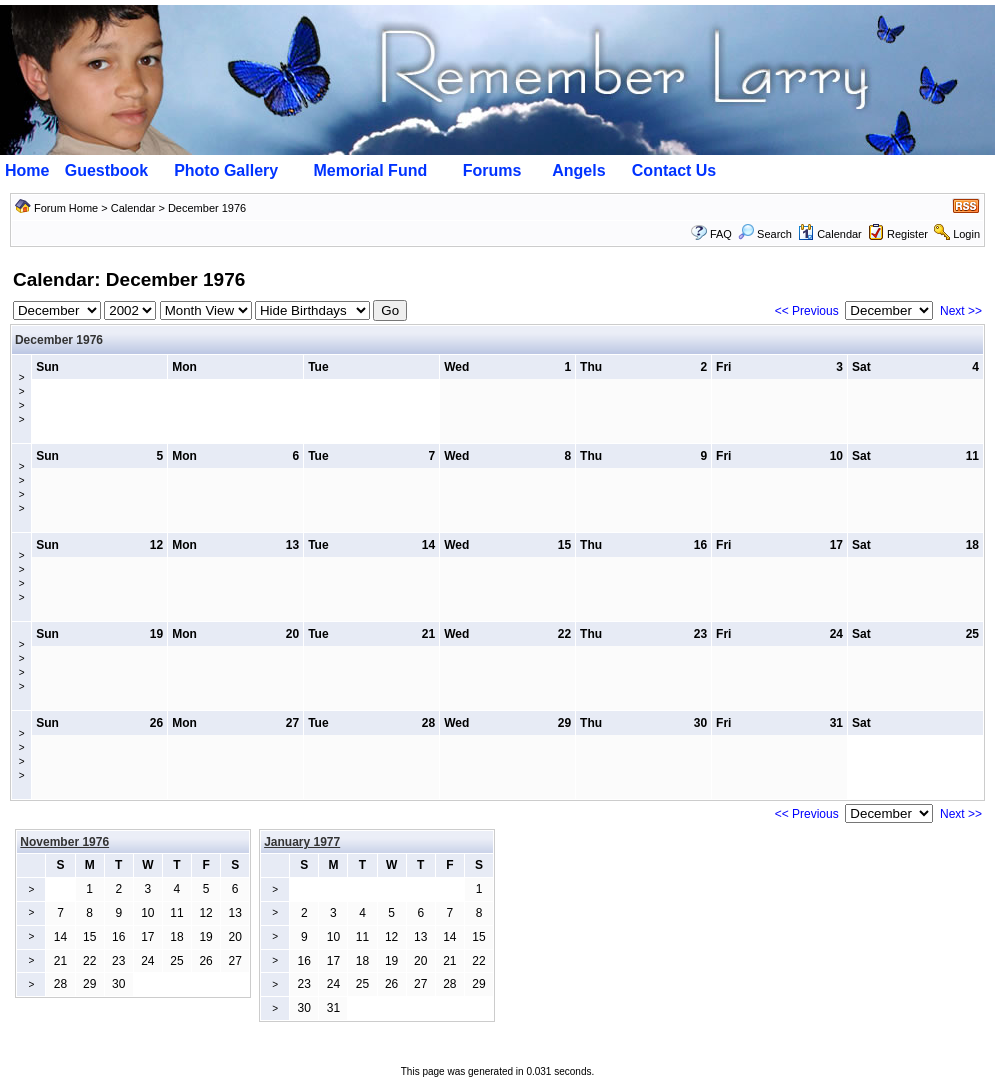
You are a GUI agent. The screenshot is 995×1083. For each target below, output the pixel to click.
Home (27, 170)
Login (966, 234)
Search (765, 234)
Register (907, 234)
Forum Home (66, 208)
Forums (492, 170)
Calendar (133, 208)
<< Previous (807, 311)
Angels (578, 170)
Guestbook (107, 170)
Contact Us (674, 170)
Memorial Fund (370, 170)
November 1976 (64, 842)
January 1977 (302, 842)
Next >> (961, 311)
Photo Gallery (226, 170)
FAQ (721, 234)
